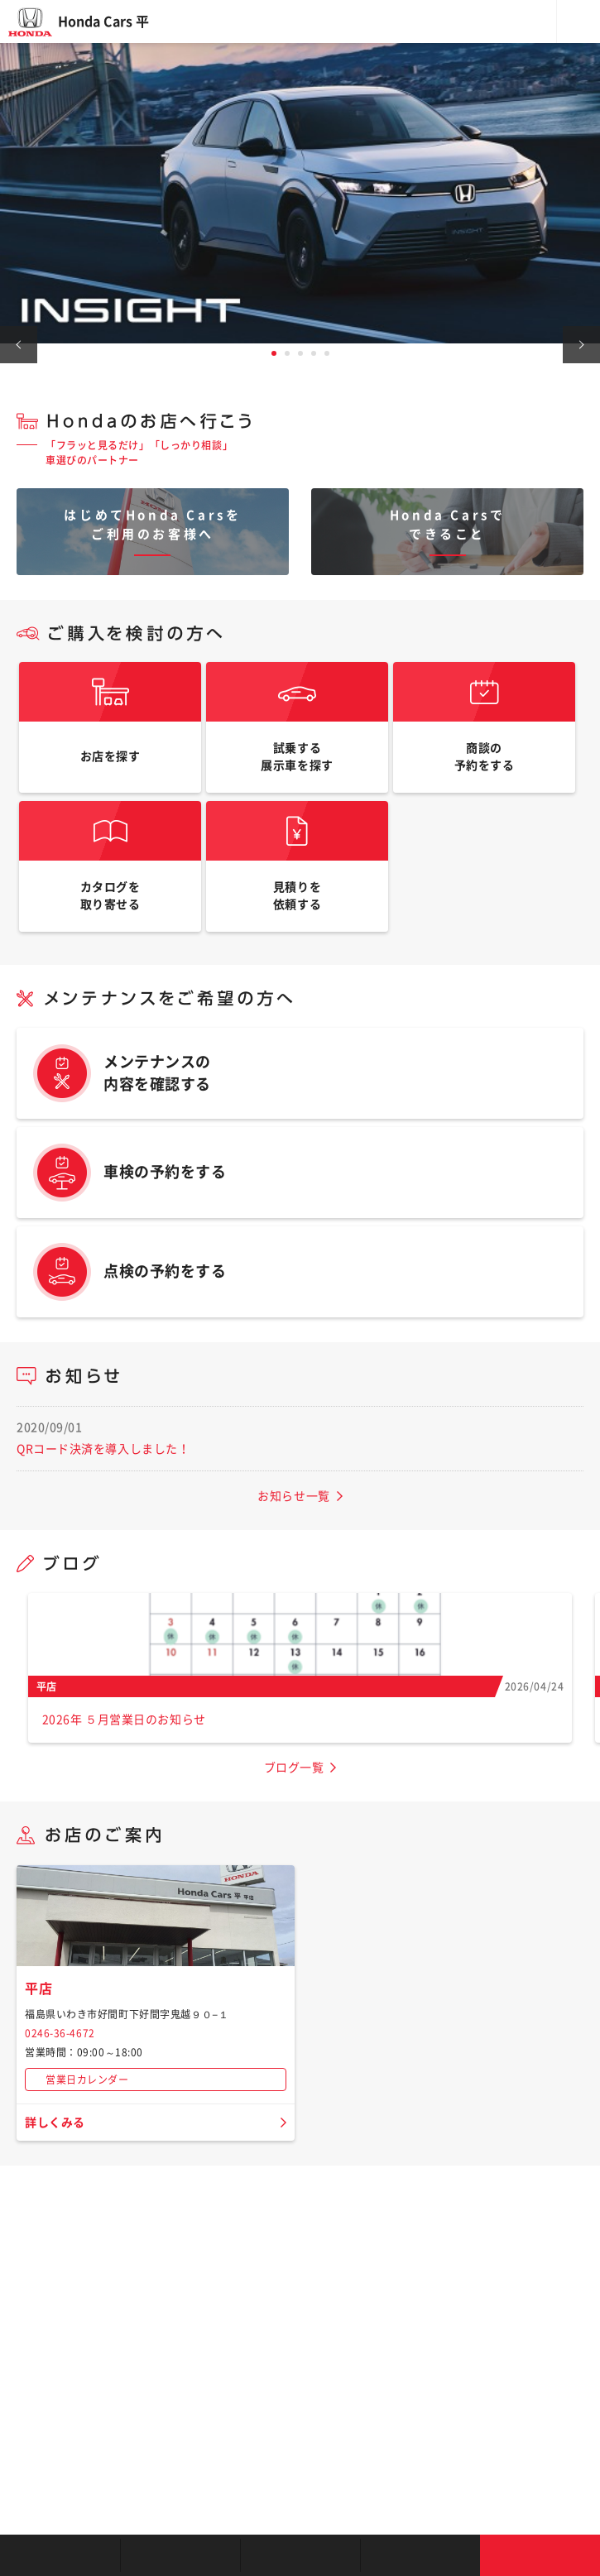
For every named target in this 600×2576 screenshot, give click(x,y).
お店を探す (60, 2555)
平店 (38, 1988)
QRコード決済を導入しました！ (103, 1449)
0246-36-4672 (60, 2033)
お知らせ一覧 (293, 1496)
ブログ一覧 (294, 1767)
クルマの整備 (300, 2555)
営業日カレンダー (87, 2079)
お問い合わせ (540, 2555)
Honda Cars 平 (103, 21)
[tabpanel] (300, 193)
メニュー (578, 21)
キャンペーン (420, 2555)
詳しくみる (55, 2122)
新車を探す (180, 2555)
